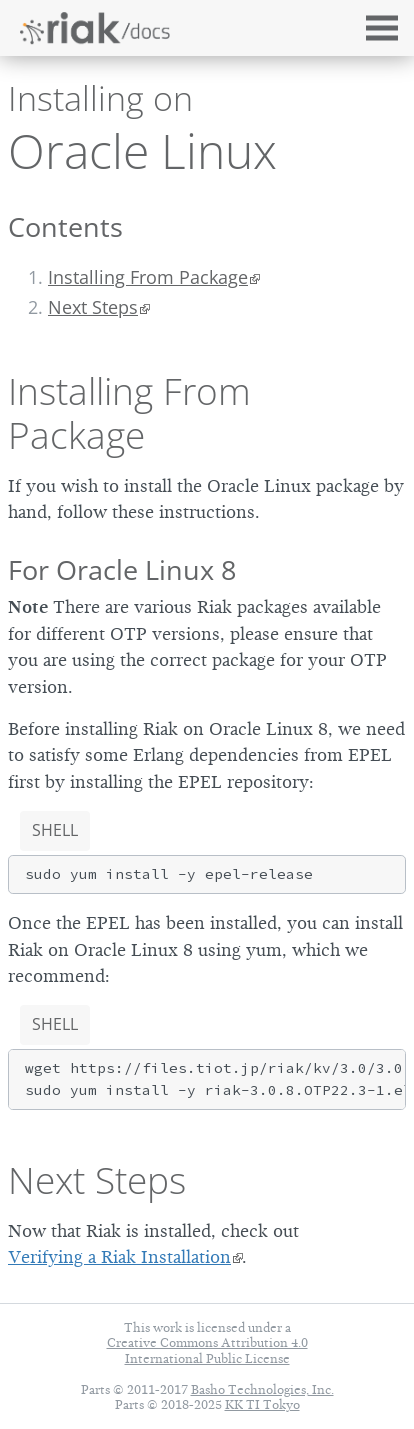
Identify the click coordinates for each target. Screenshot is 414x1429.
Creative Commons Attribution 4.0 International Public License (207, 1350)
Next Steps (97, 1180)
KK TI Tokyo (262, 1404)
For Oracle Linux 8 (122, 569)
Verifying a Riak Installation (119, 1257)
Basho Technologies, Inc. (262, 1389)
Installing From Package (148, 277)
